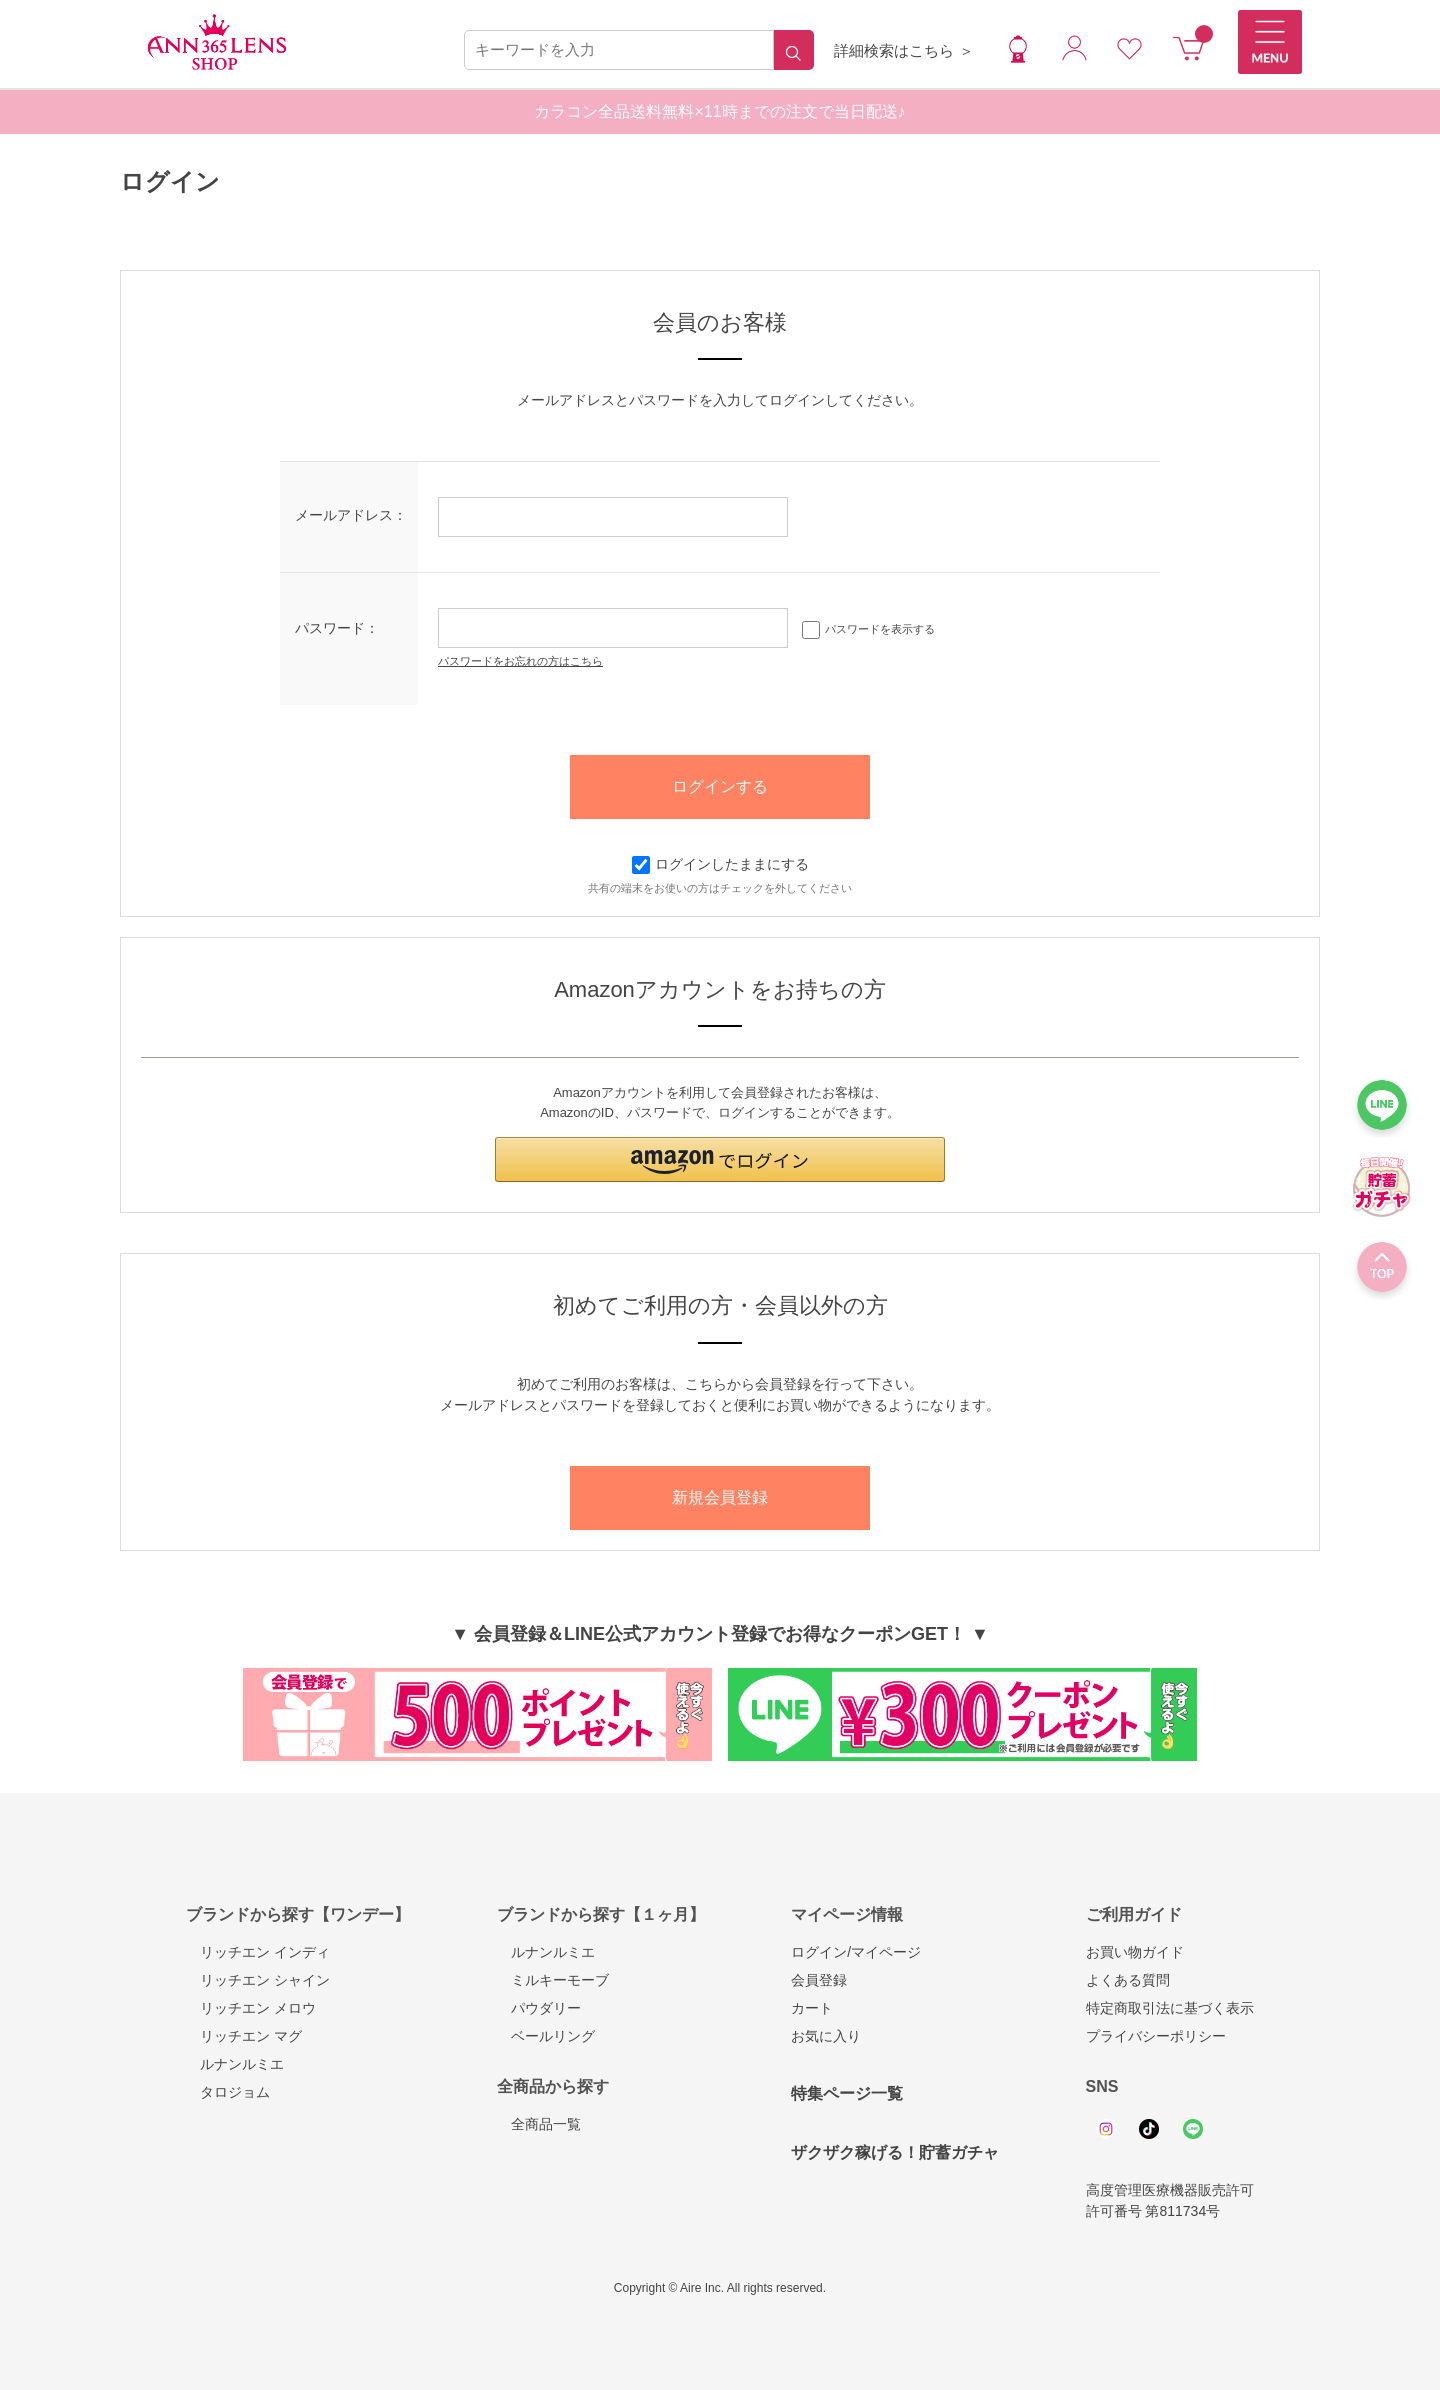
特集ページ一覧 (847, 2093)
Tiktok (1149, 2129)
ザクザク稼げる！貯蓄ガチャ (895, 2152)
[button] (720, 1159)
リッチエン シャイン (258, 1980)
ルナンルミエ (235, 2064)
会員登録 (819, 1980)
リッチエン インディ (258, 1952)
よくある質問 (1128, 1980)
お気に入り (826, 2036)
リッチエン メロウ (251, 2008)
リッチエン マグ (244, 2036)
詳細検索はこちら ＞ (903, 50)
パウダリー (539, 2008)
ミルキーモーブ (553, 1980)
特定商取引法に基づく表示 (1170, 2008)
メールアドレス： (351, 515)
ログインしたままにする (720, 864)
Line (1193, 2129)
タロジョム (228, 2092)
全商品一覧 (539, 2124)
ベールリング (546, 2036)
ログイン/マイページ (856, 1952)
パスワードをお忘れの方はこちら (520, 661)
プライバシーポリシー (1156, 2036)
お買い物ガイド (1135, 1952)
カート (812, 2008)
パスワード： (337, 628)
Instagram (1106, 2129)
